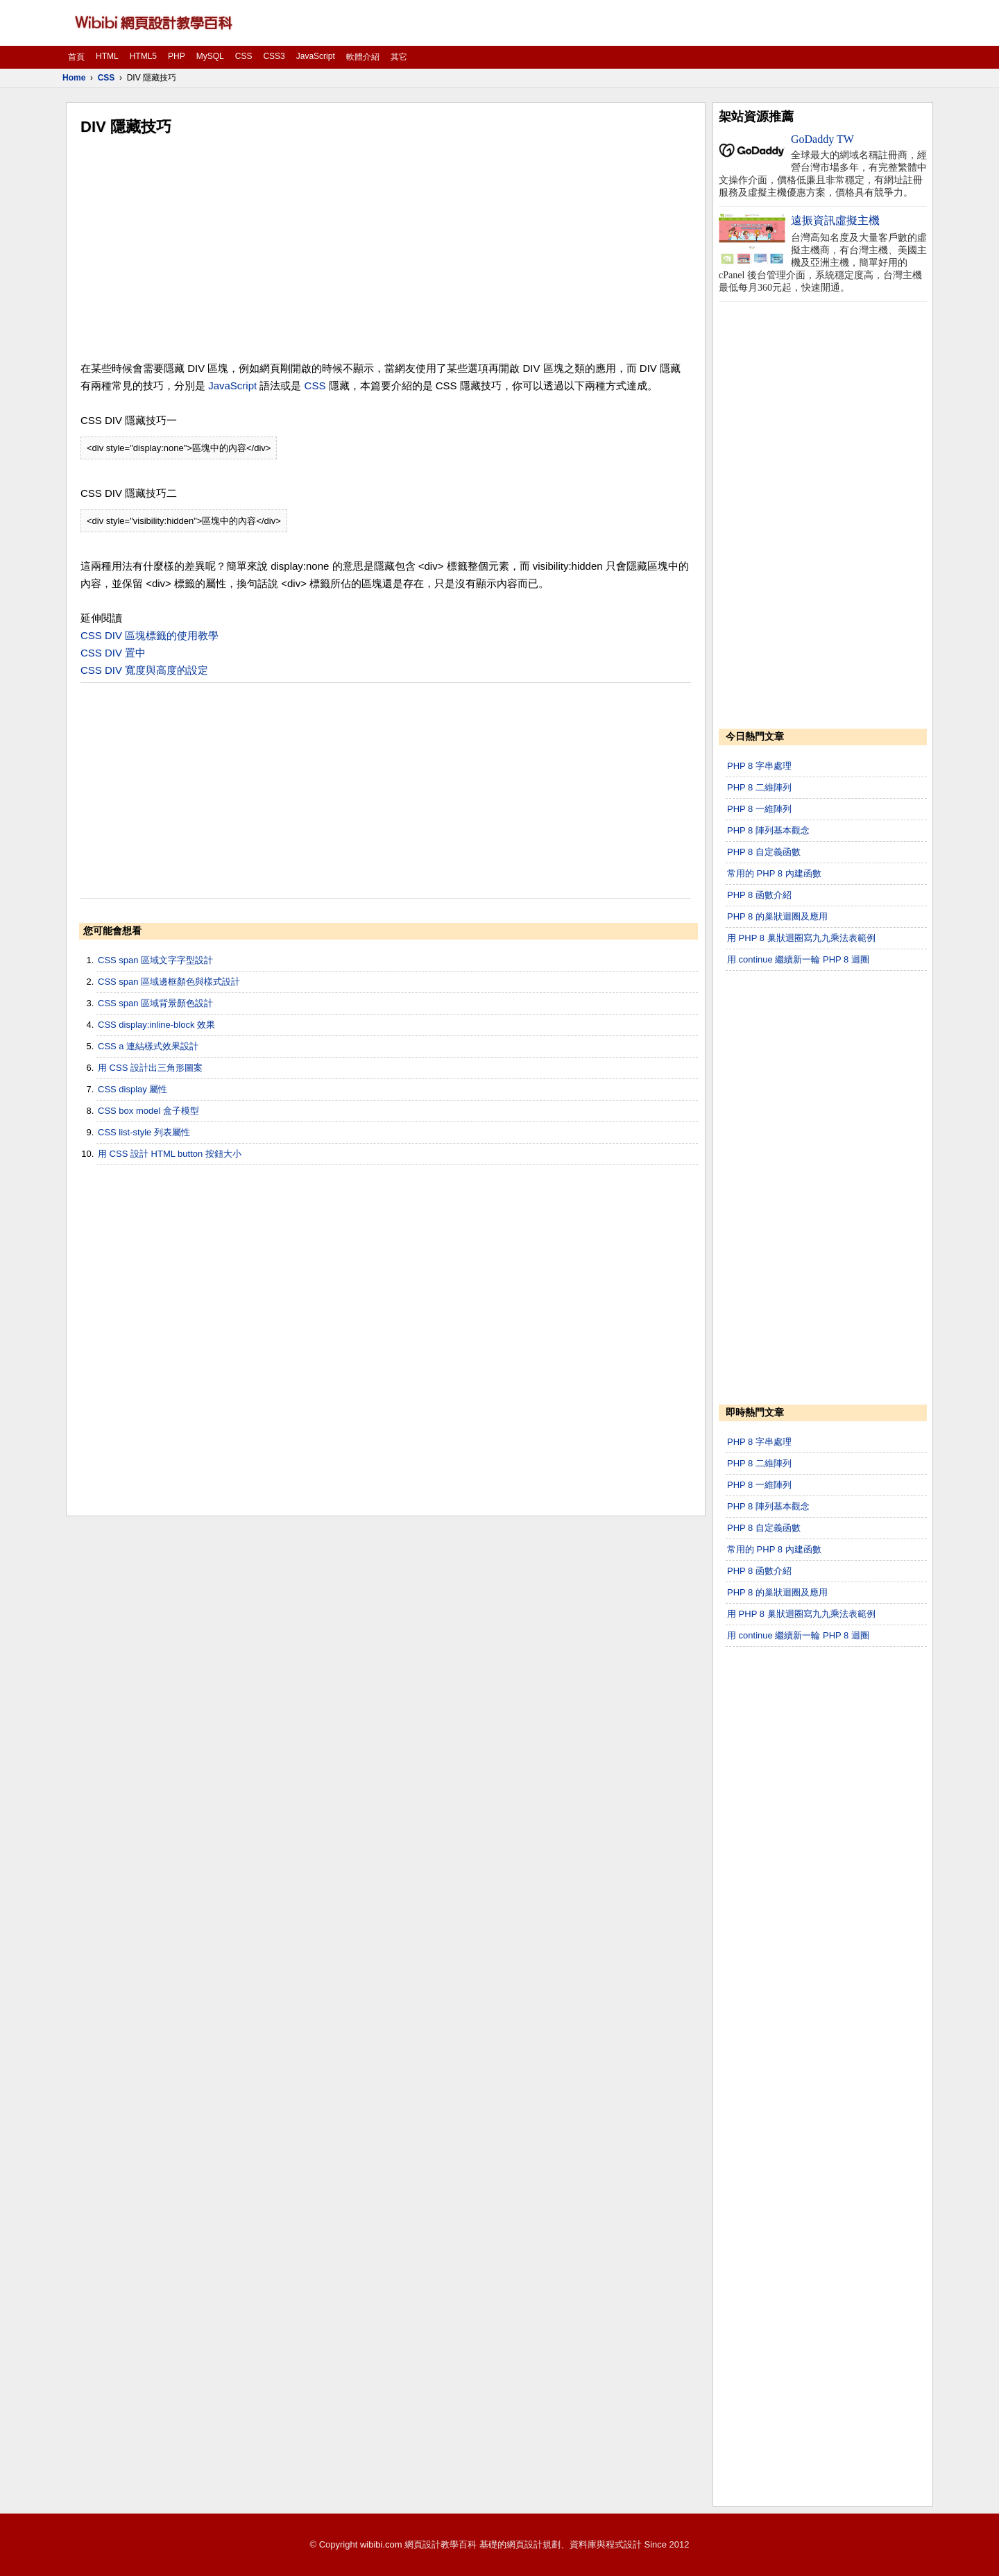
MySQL (210, 56)
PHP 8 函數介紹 (759, 895)
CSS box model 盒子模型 (148, 1110)
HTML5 (143, 56)
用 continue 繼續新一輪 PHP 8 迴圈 (798, 959)
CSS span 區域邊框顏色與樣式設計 (169, 981)
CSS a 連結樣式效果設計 (148, 1046)
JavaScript (315, 56)
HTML (107, 56)
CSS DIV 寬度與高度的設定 (144, 670)
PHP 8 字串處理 (759, 766)
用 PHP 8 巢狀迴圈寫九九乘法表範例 (801, 938)
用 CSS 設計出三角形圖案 (150, 1067)
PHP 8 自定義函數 (764, 852)
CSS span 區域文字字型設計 (155, 960)
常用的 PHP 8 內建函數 (774, 873)
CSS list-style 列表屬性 (144, 1132)
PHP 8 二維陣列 (759, 787)
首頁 (76, 57)
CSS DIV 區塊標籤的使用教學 (149, 635)
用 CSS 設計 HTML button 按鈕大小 (169, 1154)
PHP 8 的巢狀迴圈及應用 (777, 916)
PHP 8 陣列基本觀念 (768, 830)
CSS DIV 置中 (113, 653)
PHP (176, 56)
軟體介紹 (362, 57)
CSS (244, 56)
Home (73, 78)
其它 (399, 57)
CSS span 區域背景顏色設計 (155, 1003)
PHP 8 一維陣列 (759, 809)
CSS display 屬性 (132, 1089)
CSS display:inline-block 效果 (156, 1024)
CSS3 (273, 56)
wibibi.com (381, 2544)
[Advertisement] (385, 248)
